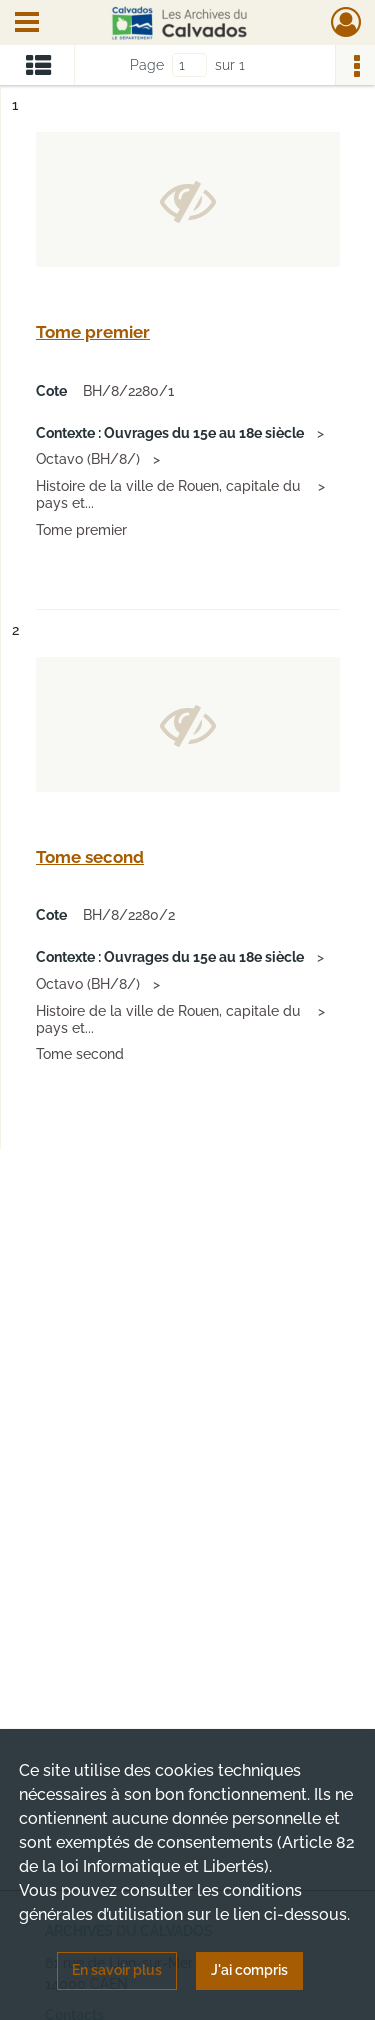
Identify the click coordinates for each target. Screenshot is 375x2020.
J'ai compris (249, 1970)
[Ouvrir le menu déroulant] (27, 24)
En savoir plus (117, 1970)
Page (147, 65)
